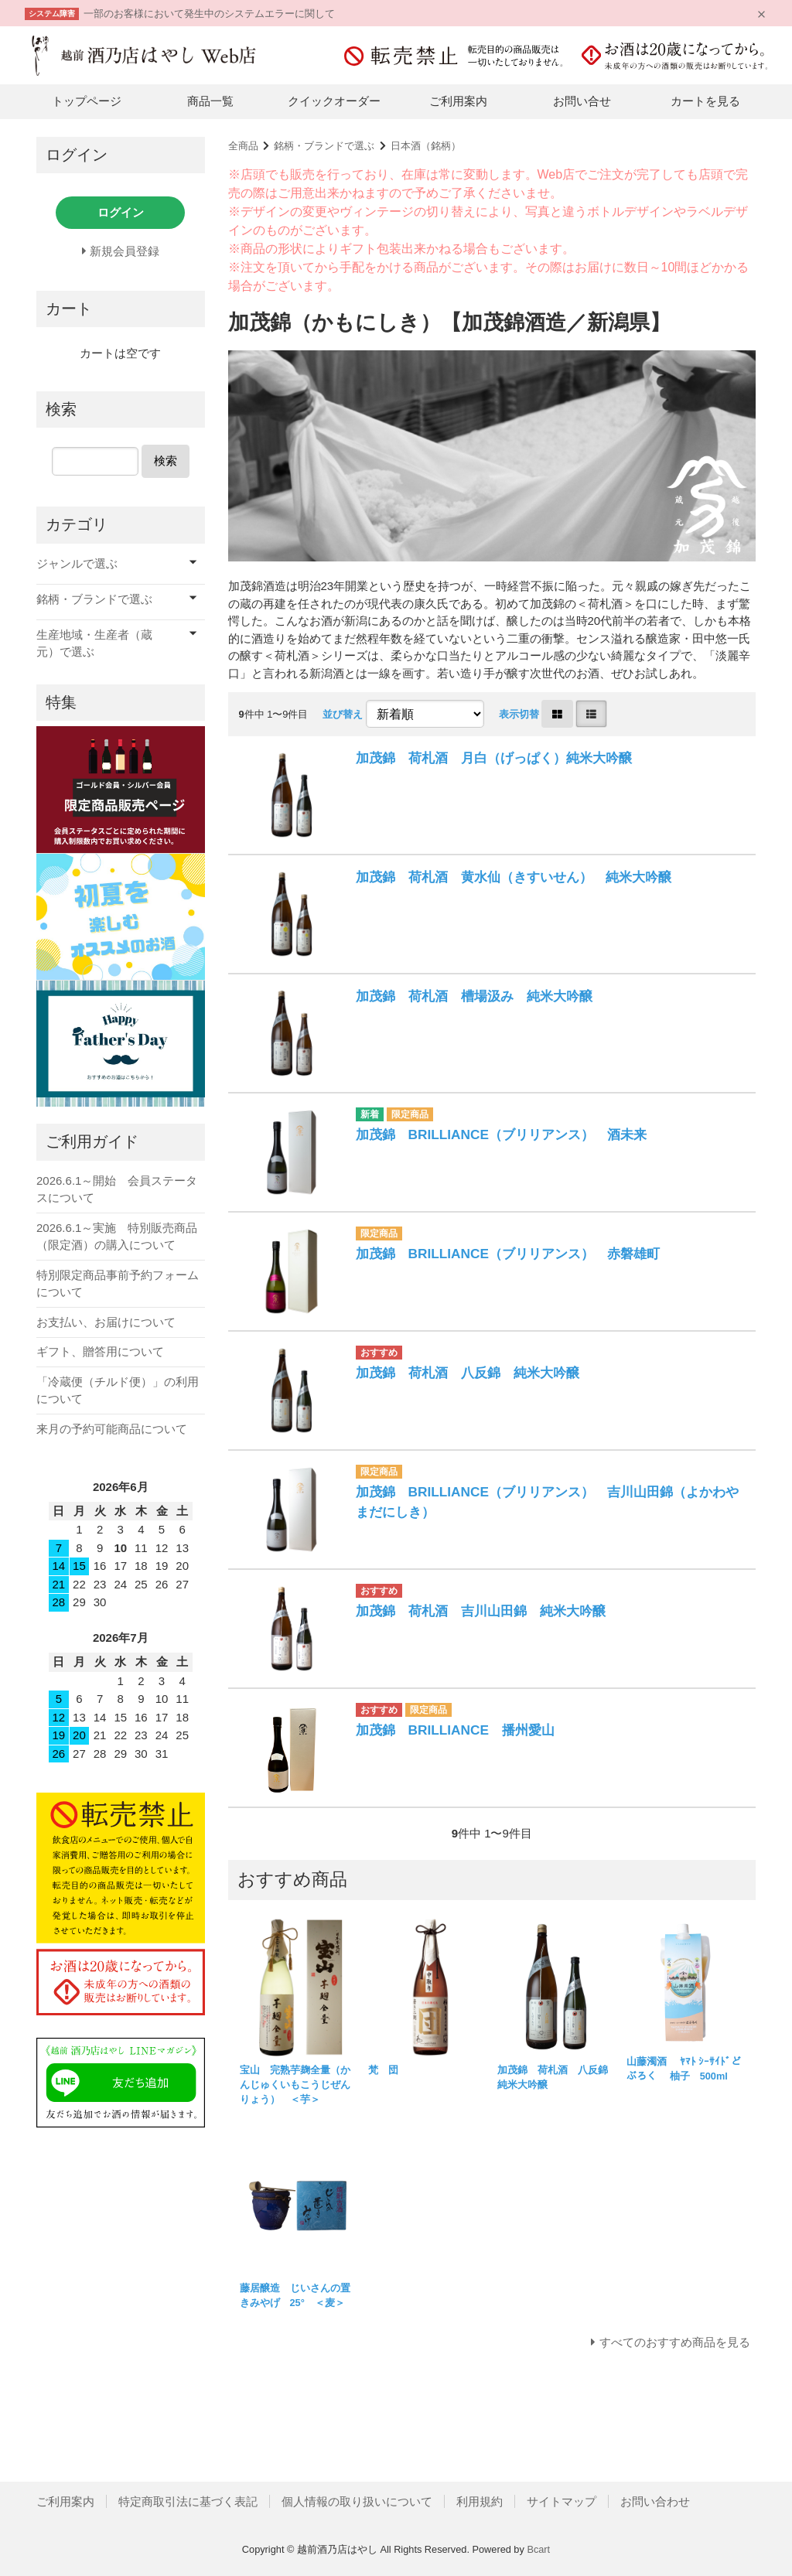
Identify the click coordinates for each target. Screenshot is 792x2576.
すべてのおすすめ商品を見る (674, 2342)
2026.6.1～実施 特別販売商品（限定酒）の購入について (116, 1236)
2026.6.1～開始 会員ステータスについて (116, 1189)
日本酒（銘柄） (426, 146)
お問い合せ (582, 100)
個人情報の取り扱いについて (357, 2501)
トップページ (86, 100)
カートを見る (705, 100)
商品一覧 (210, 100)
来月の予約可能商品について (111, 1428)
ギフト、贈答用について (100, 1351)
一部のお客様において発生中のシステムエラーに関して (209, 13)
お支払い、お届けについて (106, 1322)
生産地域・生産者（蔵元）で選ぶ (94, 643)
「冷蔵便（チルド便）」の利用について (117, 1390)
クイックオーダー (334, 100)
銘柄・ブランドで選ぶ (324, 146)
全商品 (243, 146)
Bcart (538, 2549)
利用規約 (479, 2501)
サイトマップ (561, 2501)
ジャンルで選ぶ (77, 563)
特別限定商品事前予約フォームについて (117, 1283)
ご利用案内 (458, 100)
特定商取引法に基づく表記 (188, 2501)
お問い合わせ (655, 2501)
